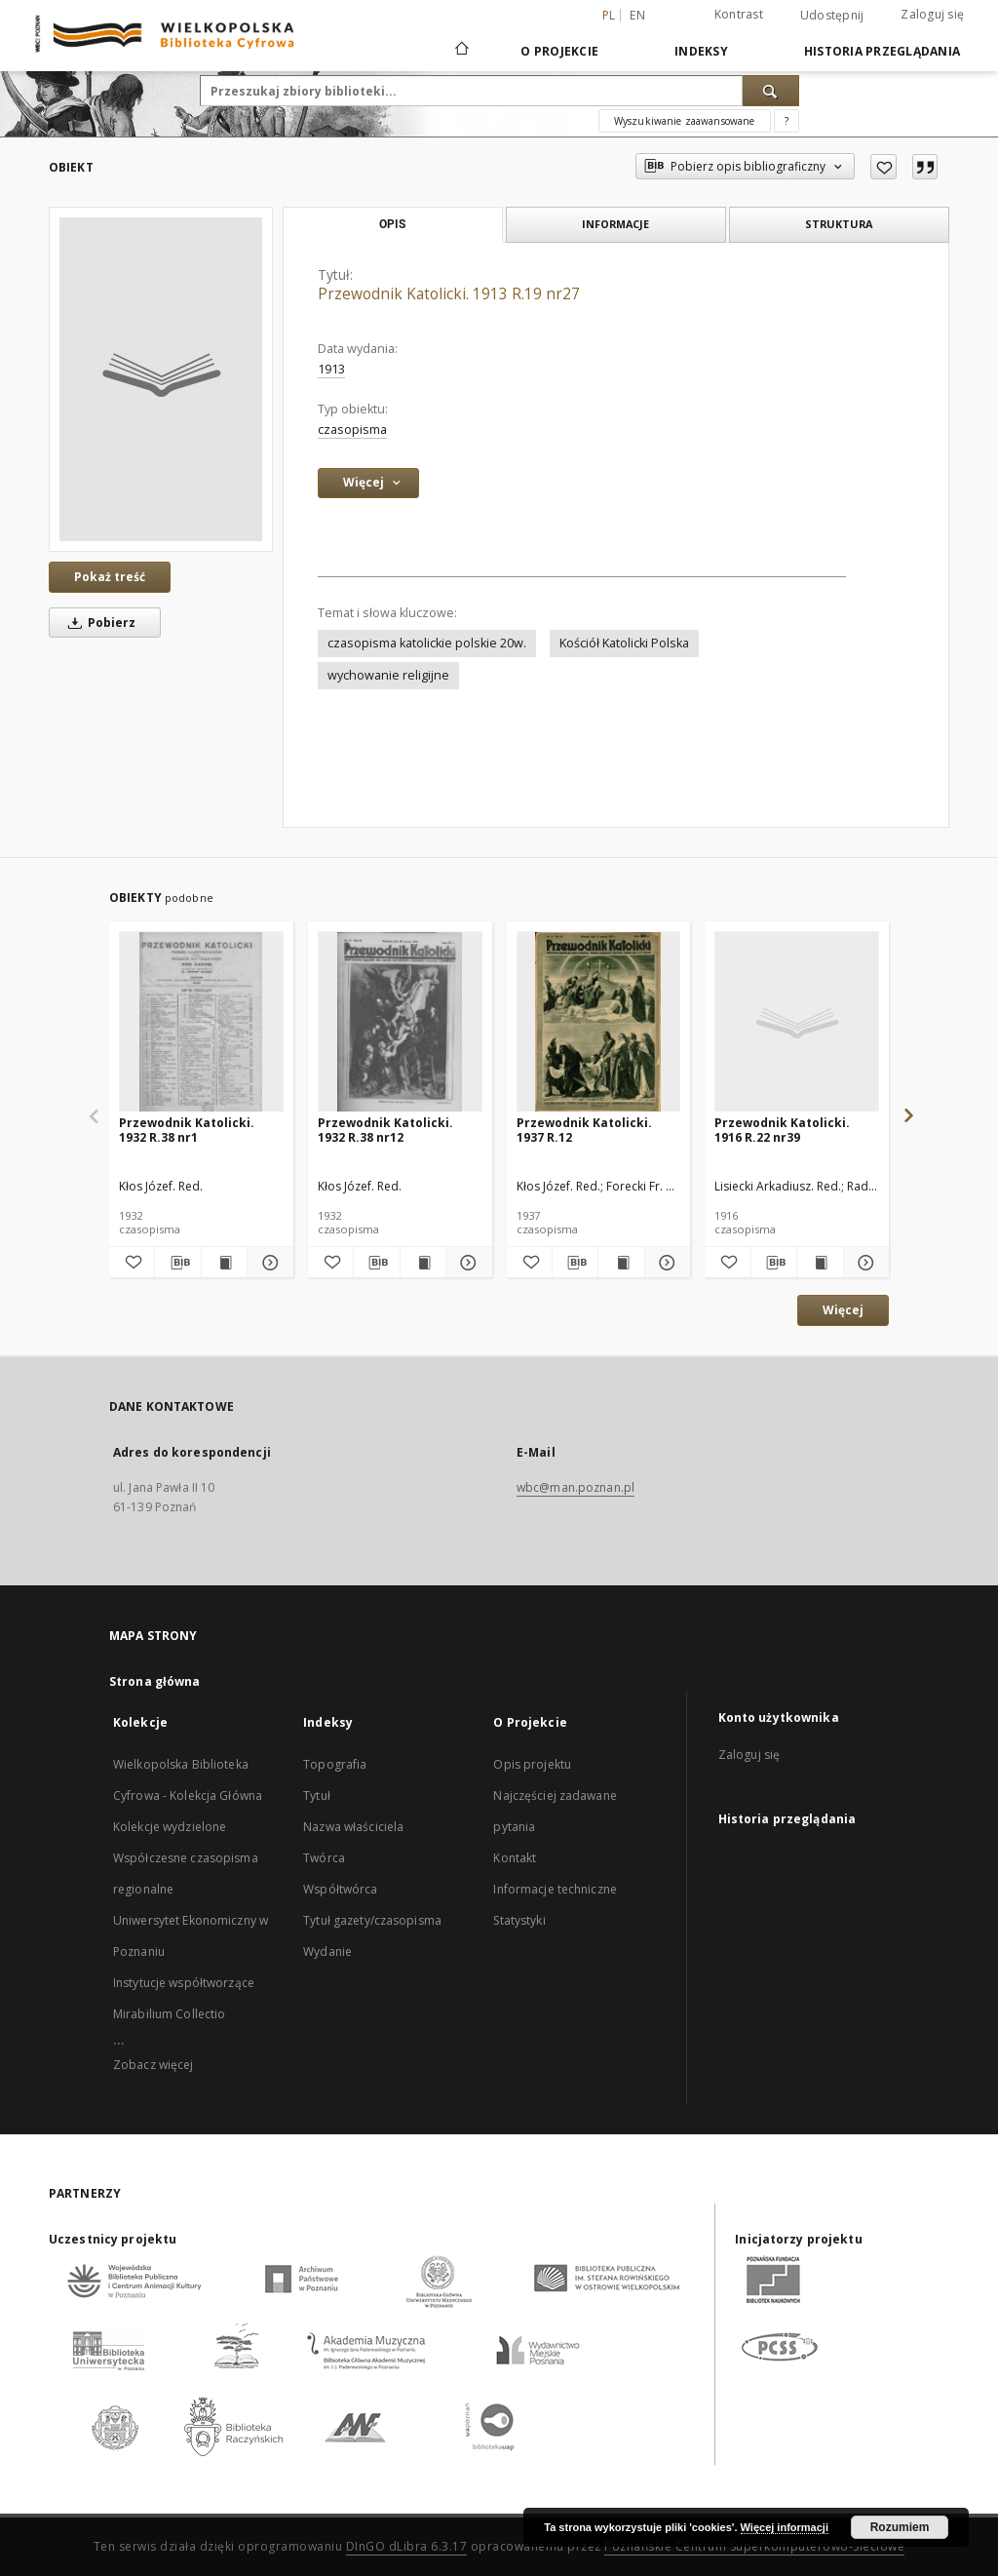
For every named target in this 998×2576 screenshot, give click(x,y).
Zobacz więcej (153, 2064)
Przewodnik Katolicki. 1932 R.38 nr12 (385, 1129)
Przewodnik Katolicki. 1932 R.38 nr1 (186, 1129)
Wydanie (327, 1951)
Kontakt (514, 1858)
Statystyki (519, 1920)
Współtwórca (340, 1889)
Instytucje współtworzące (183, 1982)
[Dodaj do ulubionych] (883, 166)
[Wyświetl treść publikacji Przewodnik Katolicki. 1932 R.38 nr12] (423, 1262)
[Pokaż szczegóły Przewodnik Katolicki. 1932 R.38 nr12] (465, 1262)
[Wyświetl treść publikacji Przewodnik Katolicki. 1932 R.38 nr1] (224, 1262)
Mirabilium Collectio (169, 2014)
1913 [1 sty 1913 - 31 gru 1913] (331, 369)
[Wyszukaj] (771, 90)
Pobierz (98, 622)
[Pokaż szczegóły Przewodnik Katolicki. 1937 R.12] (664, 1262)
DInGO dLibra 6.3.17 (407, 2546)
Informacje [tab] (615, 223)
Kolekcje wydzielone (169, 1826)
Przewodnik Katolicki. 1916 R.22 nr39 (782, 1129)
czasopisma (352, 429)
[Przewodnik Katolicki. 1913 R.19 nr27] (160, 379)
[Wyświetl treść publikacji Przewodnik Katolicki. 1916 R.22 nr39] (819, 1262)
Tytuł (316, 1795)
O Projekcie (559, 51)
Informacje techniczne (555, 1889)
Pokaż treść (109, 576)
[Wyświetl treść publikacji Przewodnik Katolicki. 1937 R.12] (620, 1262)
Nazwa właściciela (353, 1826)
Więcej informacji (784, 2527)
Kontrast (738, 14)
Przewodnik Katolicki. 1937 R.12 (584, 1129)
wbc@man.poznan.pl (575, 1487)
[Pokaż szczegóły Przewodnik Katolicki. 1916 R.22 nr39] (863, 1262)
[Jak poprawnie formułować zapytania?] (786, 121)
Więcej (843, 1310)
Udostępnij (832, 15)
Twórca (324, 1858)
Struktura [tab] (838, 223)
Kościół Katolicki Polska (624, 643)
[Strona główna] (460, 50)
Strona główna (155, 1681)
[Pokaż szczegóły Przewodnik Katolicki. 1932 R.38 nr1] (267, 1262)
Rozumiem (900, 2527)
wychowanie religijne (388, 675)
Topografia (334, 1764)
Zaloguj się (932, 14)
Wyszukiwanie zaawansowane (684, 121)
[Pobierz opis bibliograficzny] (177, 1262)
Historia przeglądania (882, 51)
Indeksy (701, 51)
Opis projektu (532, 1764)
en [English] (637, 15)
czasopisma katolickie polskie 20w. (426, 643)
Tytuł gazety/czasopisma (372, 1920)
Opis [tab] (392, 224)
